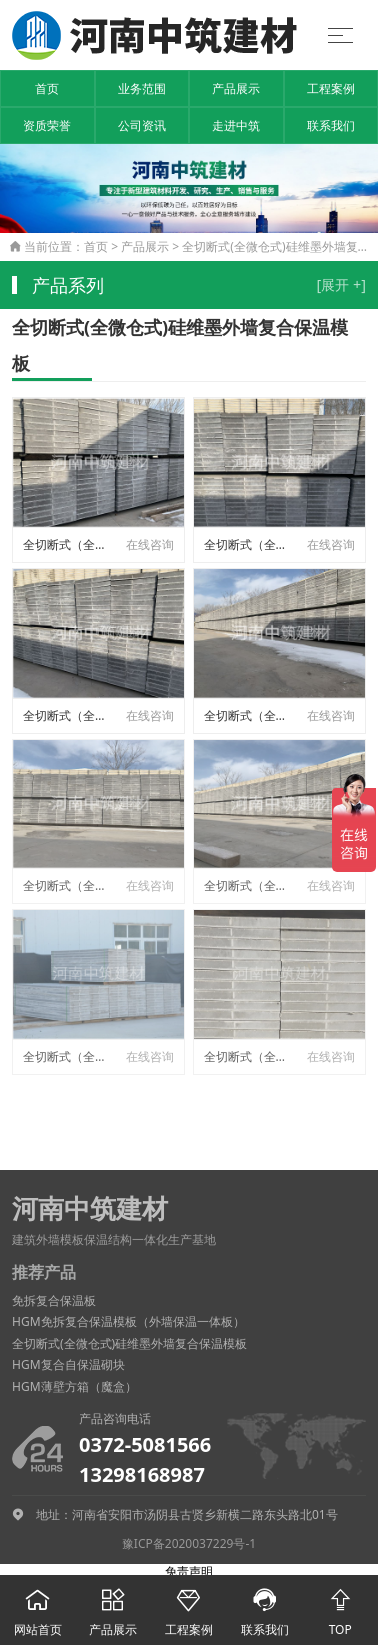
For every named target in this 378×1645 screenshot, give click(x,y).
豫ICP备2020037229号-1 (189, 1543)
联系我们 (331, 125)
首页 (47, 88)
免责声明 (189, 1571)
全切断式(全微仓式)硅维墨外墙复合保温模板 (129, 1343)
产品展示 (236, 88)
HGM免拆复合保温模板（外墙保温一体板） (128, 1321)
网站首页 (38, 1606)
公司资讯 (142, 125)
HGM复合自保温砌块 (68, 1364)
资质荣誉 (47, 125)
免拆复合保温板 (54, 1300)
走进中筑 (236, 125)
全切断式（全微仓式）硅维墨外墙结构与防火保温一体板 (68, 544)
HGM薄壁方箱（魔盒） (74, 1386)
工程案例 (331, 88)
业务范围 (142, 88)
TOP (340, 1606)
